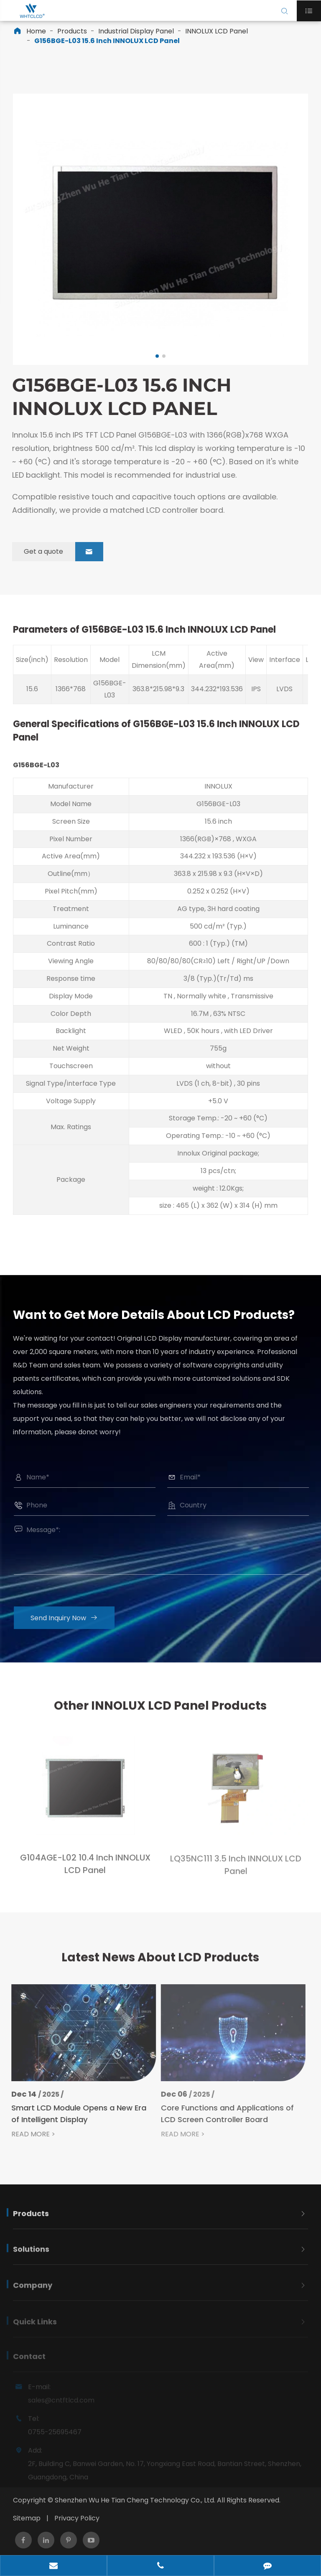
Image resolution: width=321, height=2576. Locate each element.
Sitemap (27, 2518)
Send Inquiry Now (70, 1618)
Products (72, 31)
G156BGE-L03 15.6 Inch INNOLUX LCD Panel (107, 41)
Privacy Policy (76, 2518)
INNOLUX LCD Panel (216, 31)
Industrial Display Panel (136, 31)
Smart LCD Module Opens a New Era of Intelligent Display (72, 2114)
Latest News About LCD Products (160, 1963)
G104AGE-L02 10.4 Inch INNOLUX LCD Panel (85, 1870)
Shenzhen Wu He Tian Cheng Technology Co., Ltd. (135, 2500)
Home (36, 31)
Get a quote (57, 551)
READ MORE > (26, 2134)
